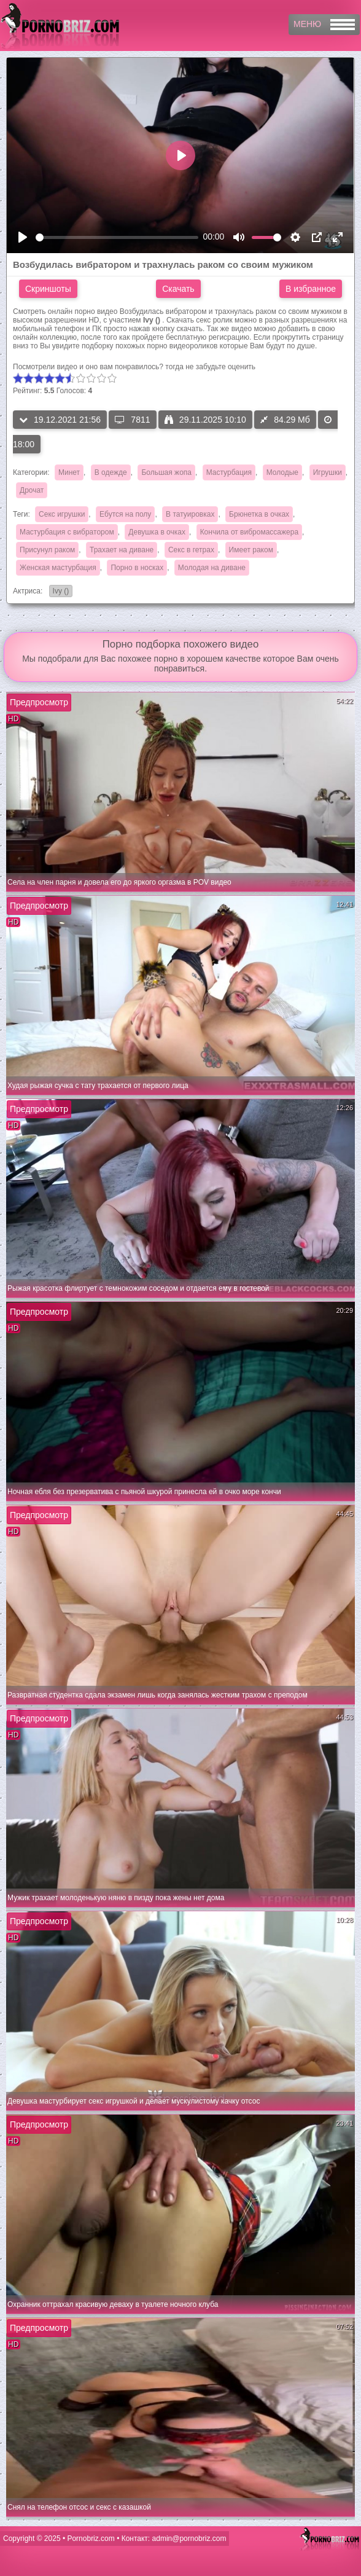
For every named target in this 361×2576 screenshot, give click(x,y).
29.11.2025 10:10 (205, 420)
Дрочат (32, 490)
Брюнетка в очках (259, 514)
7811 (132, 420)
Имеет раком (251, 550)
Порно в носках (137, 567)
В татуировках (190, 514)
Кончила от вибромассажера (249, 532)
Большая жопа (166, 472)
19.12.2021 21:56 (60, 420)
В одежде (111, 472)
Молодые (282, 472)
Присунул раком (47, 550)
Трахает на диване (121, 550)
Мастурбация (229, 472)
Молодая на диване (212, 567)
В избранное (310, 289)
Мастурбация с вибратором (67, 532)
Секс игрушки (62, 514)
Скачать (178, 289)
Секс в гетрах (191, 550)
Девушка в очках (156, 532)
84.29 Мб (285, 420)
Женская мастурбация (58, 567)
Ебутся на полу (125, 514)
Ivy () (59, 592)
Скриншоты (48, 289)
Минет (69, 472)
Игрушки (327, 472)
